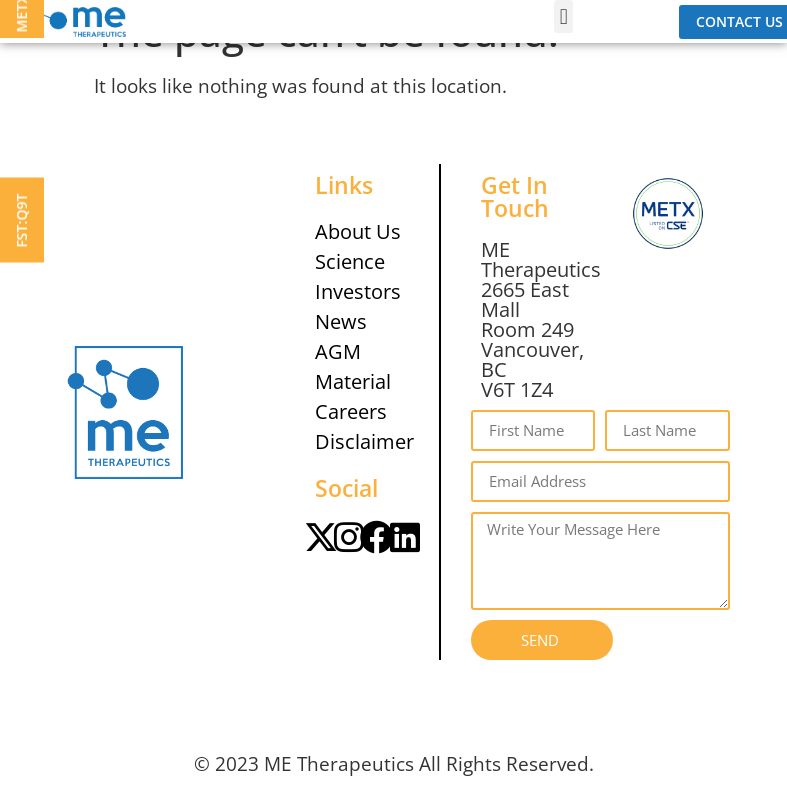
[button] (563, 16)
